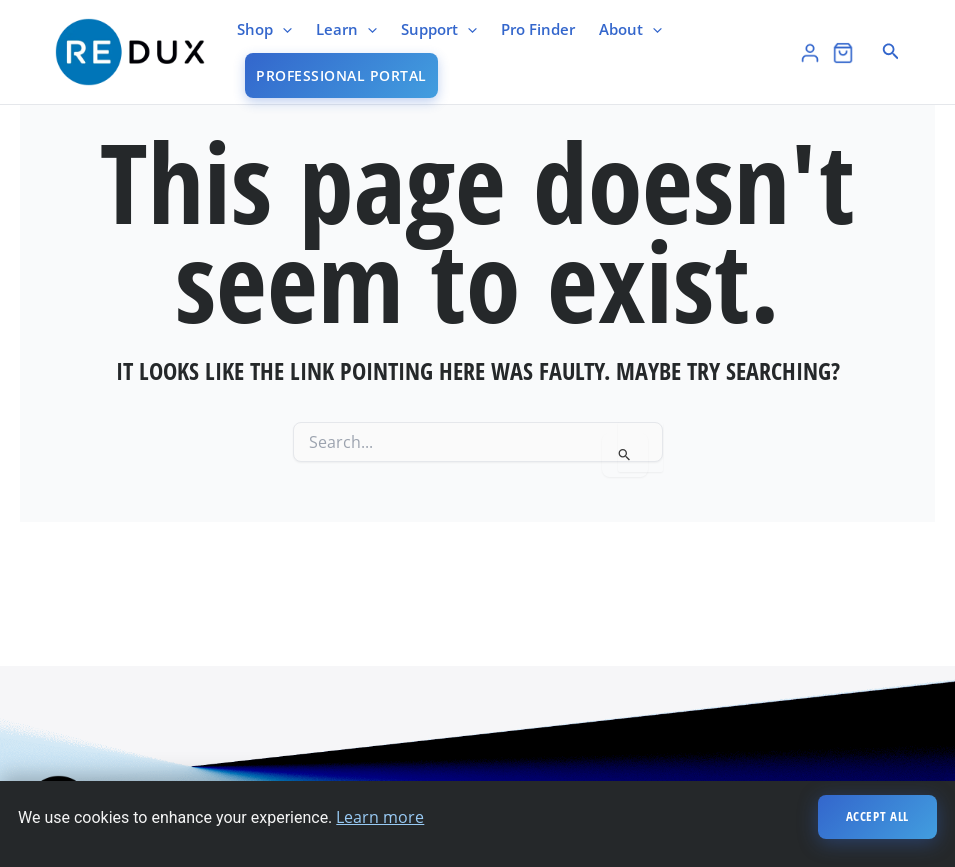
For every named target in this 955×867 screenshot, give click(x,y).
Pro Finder (538, 29)
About (630, 29)
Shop (264, 29)
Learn (346, 29)
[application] (282, 29)
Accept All (878, 816)
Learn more (380, 817)
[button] (891, 52)
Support (439, 29)
